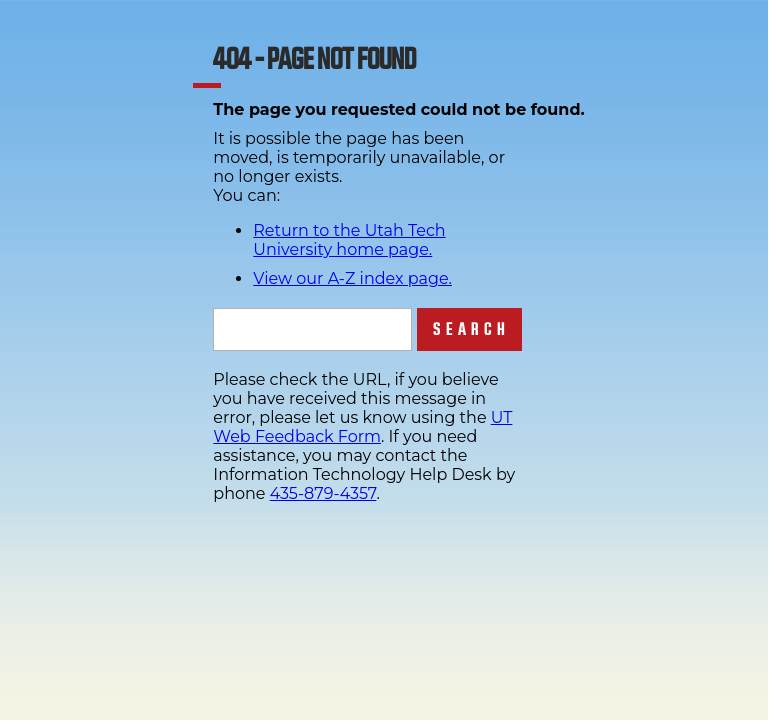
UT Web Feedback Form (362, 427)
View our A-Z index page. (352, 278)
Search (471, 329)
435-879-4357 (323, 493)
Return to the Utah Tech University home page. (349, 240)
